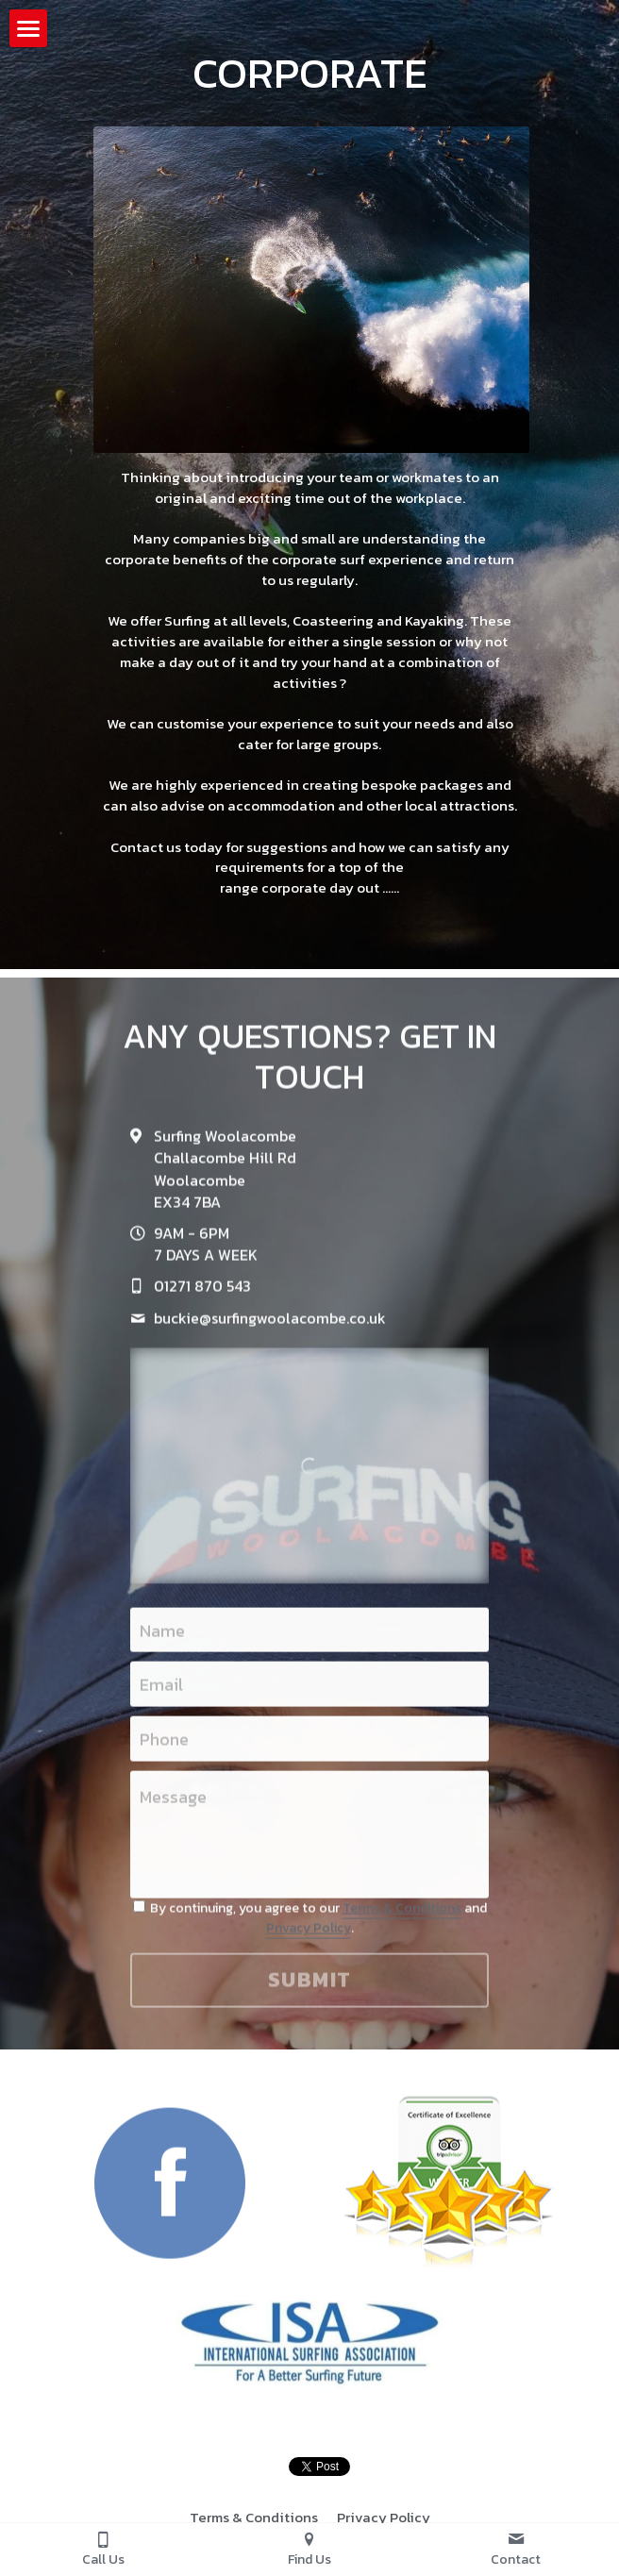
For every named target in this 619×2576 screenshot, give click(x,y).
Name (162, 1636)
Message (173, 1803)
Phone (164, 1745)
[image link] (170, 2189)
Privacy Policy (308, 1935)
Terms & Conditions (402, 1914)
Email (161, 1691)
